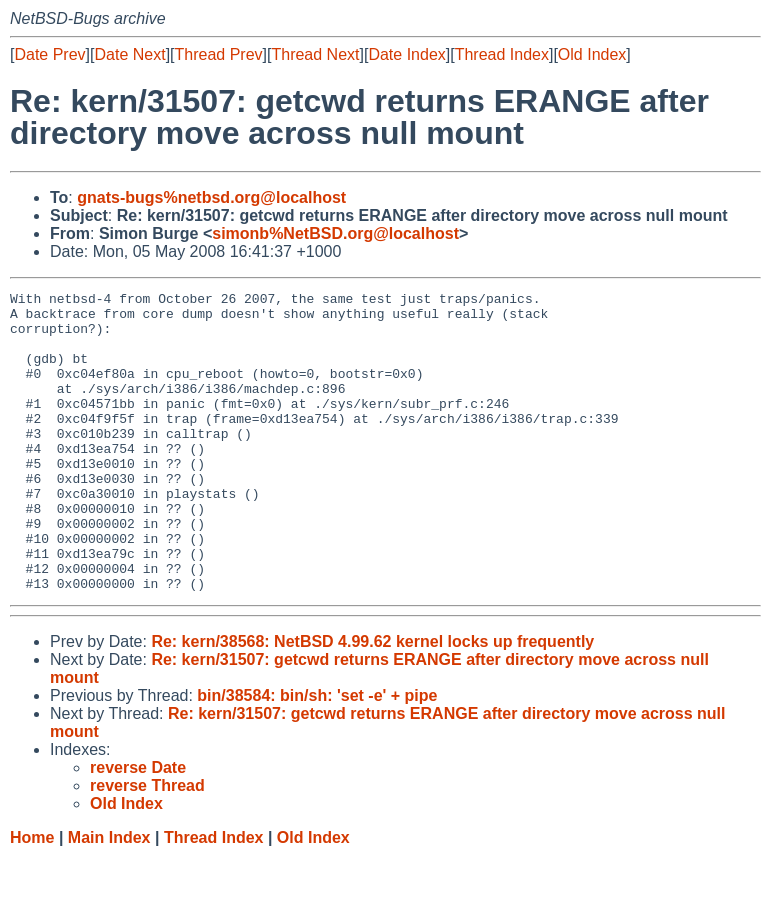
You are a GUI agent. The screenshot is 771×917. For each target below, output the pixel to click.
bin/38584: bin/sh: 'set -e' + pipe (317, 755)
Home (32, 897)
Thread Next (315, 54)
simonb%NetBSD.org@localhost (335, 233)
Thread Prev (219, 54)
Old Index (592, 54)
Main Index (109, 897)
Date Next (129, 54)
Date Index (406, 54)
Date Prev (49, 54)
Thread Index (502, 54)
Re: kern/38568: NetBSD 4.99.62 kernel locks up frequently (372, 701)
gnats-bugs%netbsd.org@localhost (211, 197)
